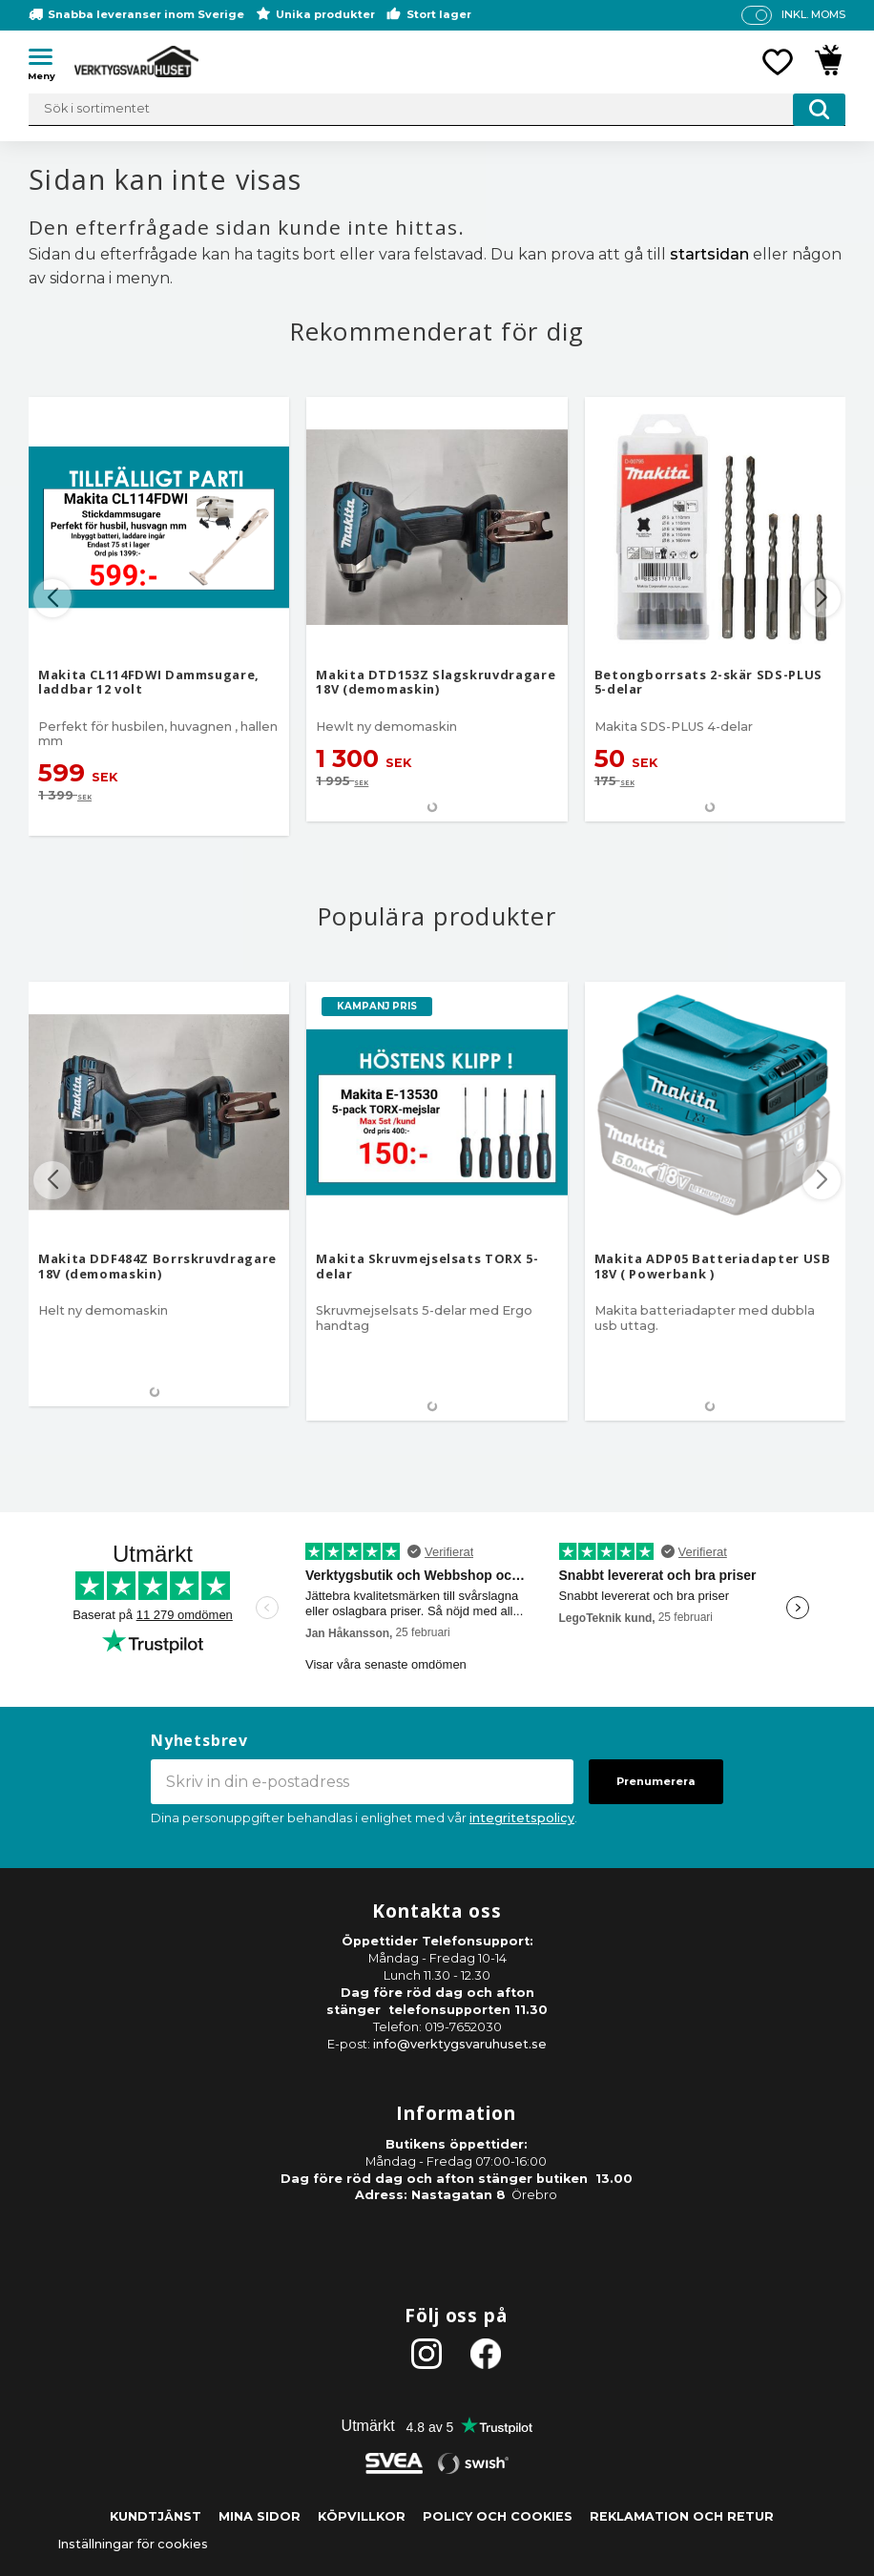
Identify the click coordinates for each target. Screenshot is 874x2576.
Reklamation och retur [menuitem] (682, 2516)
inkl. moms (813, 14)
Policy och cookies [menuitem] (497, 2516)
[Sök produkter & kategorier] (437, 109)
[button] (48, 60)
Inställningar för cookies (132, 2544)
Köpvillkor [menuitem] (362, 2516)
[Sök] (819, 109)
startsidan (709, 254)
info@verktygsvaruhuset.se (460, 2044)
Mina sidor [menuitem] (259, 2516)
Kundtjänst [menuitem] (155, 2516)
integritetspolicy (521, 1818)
